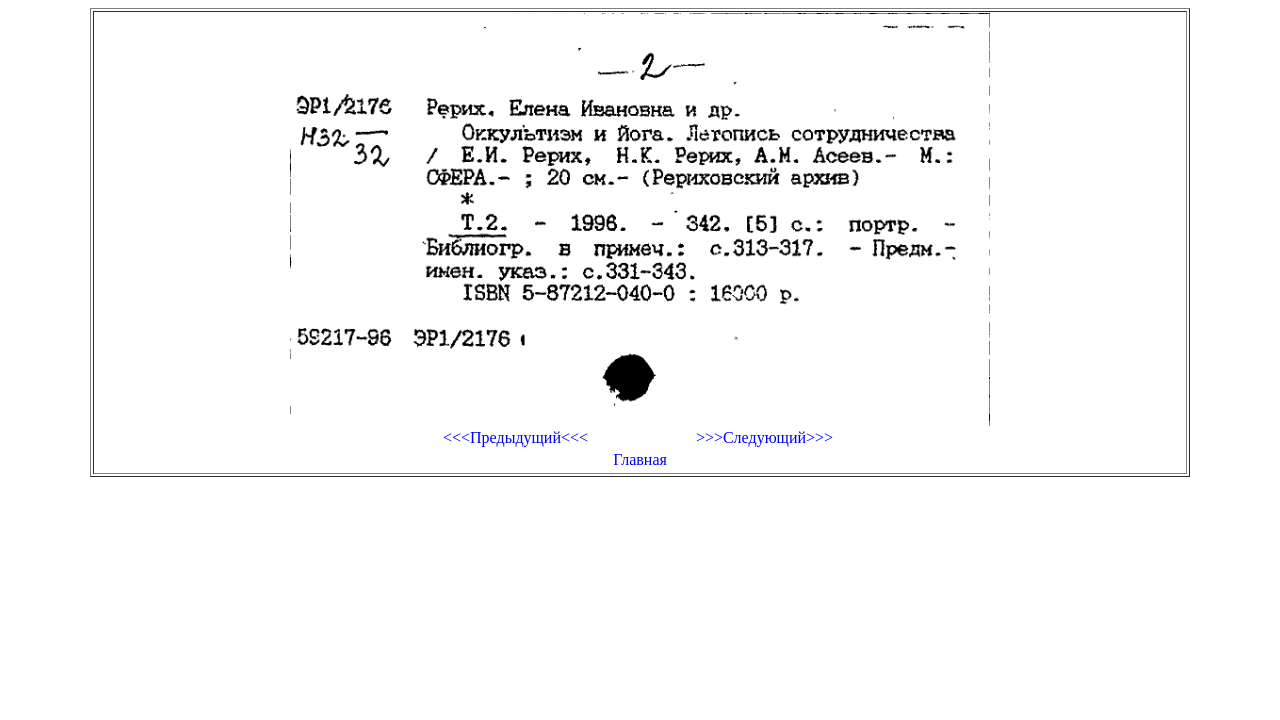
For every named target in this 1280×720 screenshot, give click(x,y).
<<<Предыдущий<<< (515, 437)
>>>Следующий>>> (764, 437)
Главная (640, 459)
